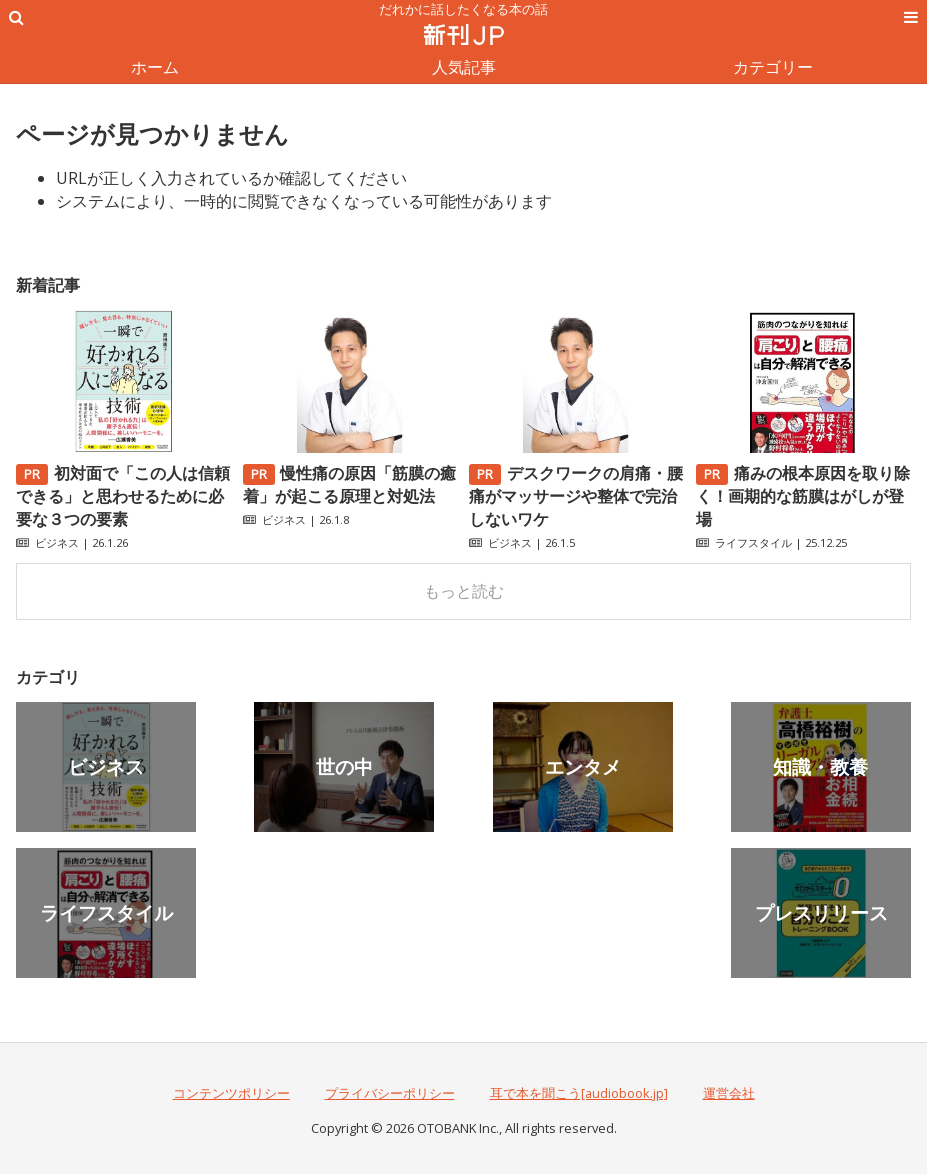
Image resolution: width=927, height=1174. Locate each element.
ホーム (155, 67)
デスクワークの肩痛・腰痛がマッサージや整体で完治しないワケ (576, 496)
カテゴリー (773, 67)
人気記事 (464, 67)
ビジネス (57, 542)
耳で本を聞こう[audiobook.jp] (579, 1093)
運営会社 (729, 1093)
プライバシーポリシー (390, 1093)
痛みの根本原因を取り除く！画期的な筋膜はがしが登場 (803, 496)
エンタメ (583, 766)
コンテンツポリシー (231, 1093)
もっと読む (464, 591)
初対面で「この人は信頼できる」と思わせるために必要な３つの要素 (123, 496)
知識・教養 (820, 766)
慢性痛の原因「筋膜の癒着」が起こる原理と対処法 (350, 484)
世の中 (344, 766)
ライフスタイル (753, 542)
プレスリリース (821, 912)
